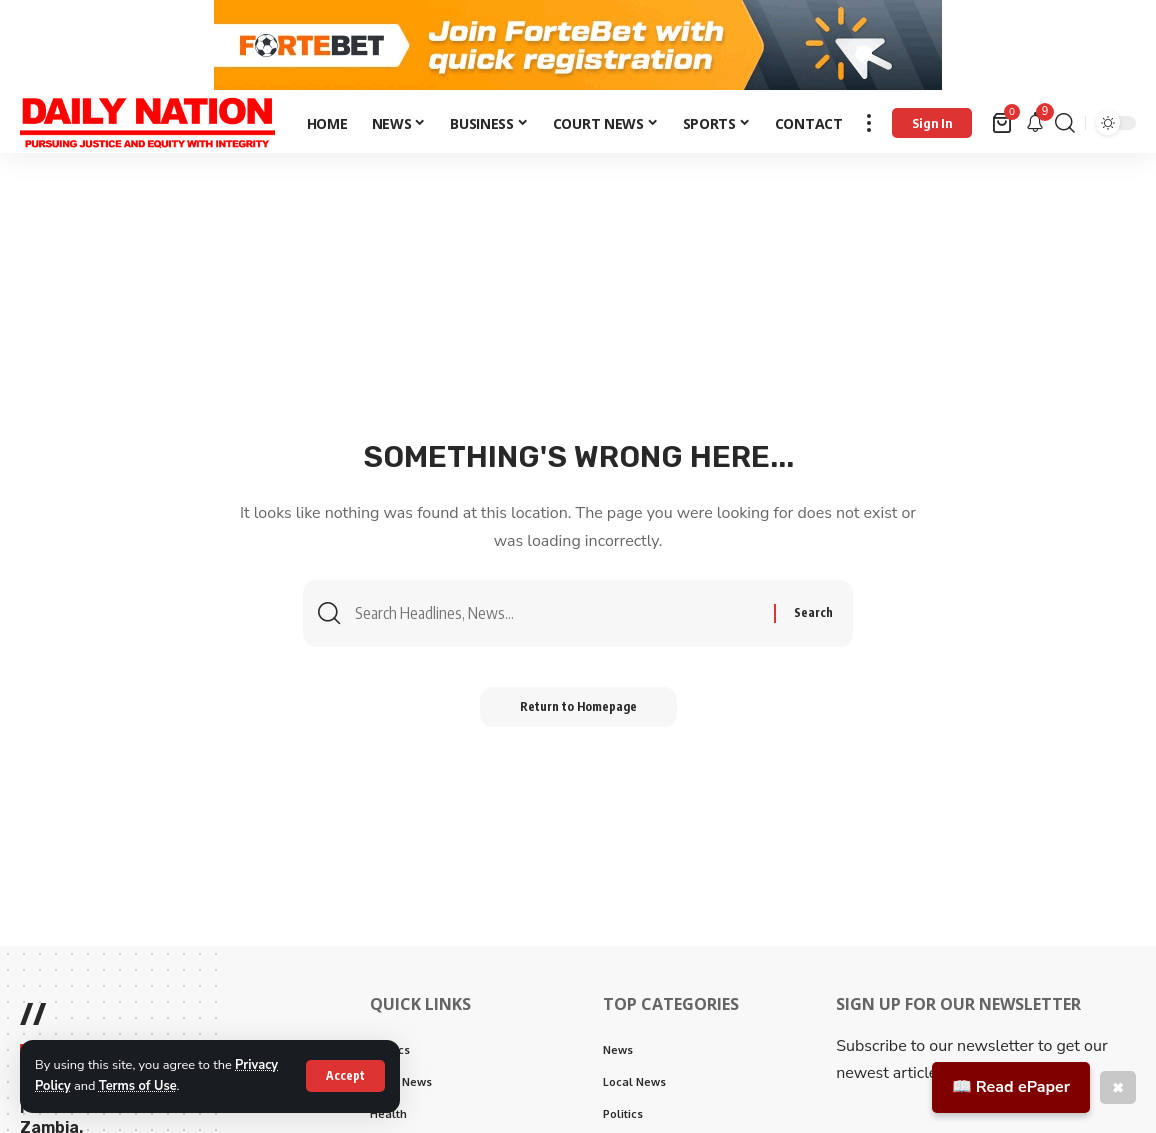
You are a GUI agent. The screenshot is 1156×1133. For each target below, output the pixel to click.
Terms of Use (138, 1086)
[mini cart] (1003, 123)
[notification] (1035, 123)
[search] (1065, 123)
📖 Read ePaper (1011, 1087)
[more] (869, 123)
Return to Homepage (578, 706)
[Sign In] (932, 123)
